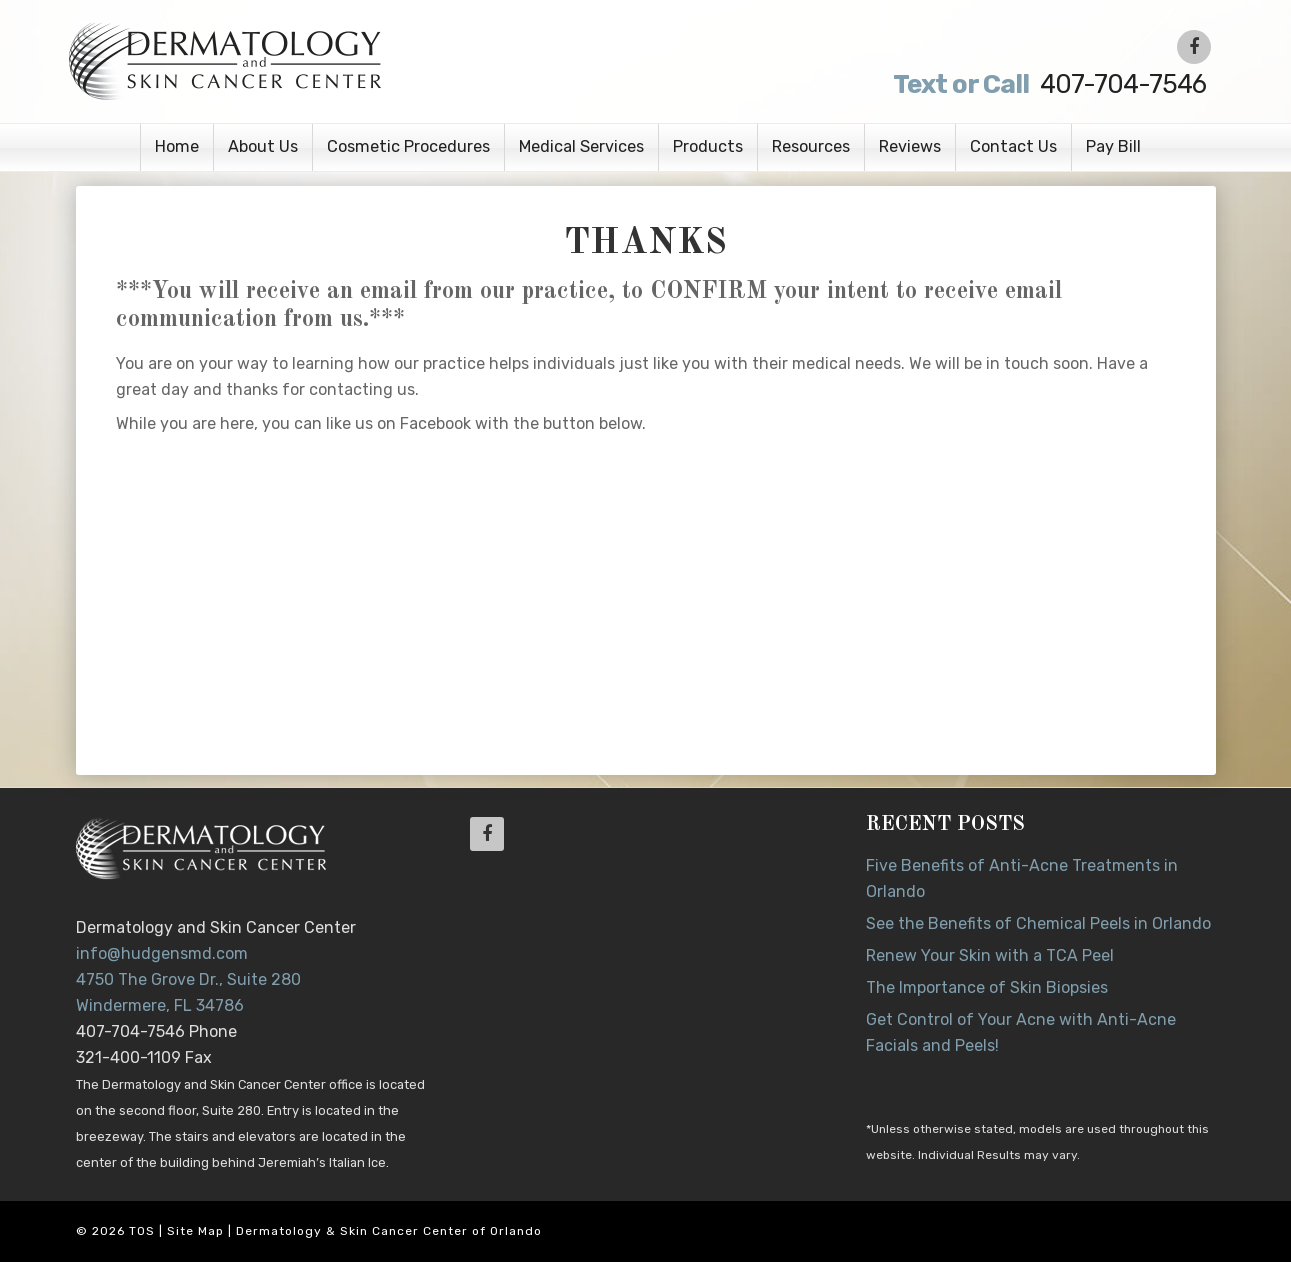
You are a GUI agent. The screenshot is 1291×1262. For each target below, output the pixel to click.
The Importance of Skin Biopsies (987, 987)
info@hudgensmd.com (162, 953)
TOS (142, 1231)
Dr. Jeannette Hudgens (318, 60)
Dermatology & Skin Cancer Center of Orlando (389, 1231)
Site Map (195, 1231)
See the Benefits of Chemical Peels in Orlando (1038, 923)
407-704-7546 (1048, 84)
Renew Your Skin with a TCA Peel (990, 955)
